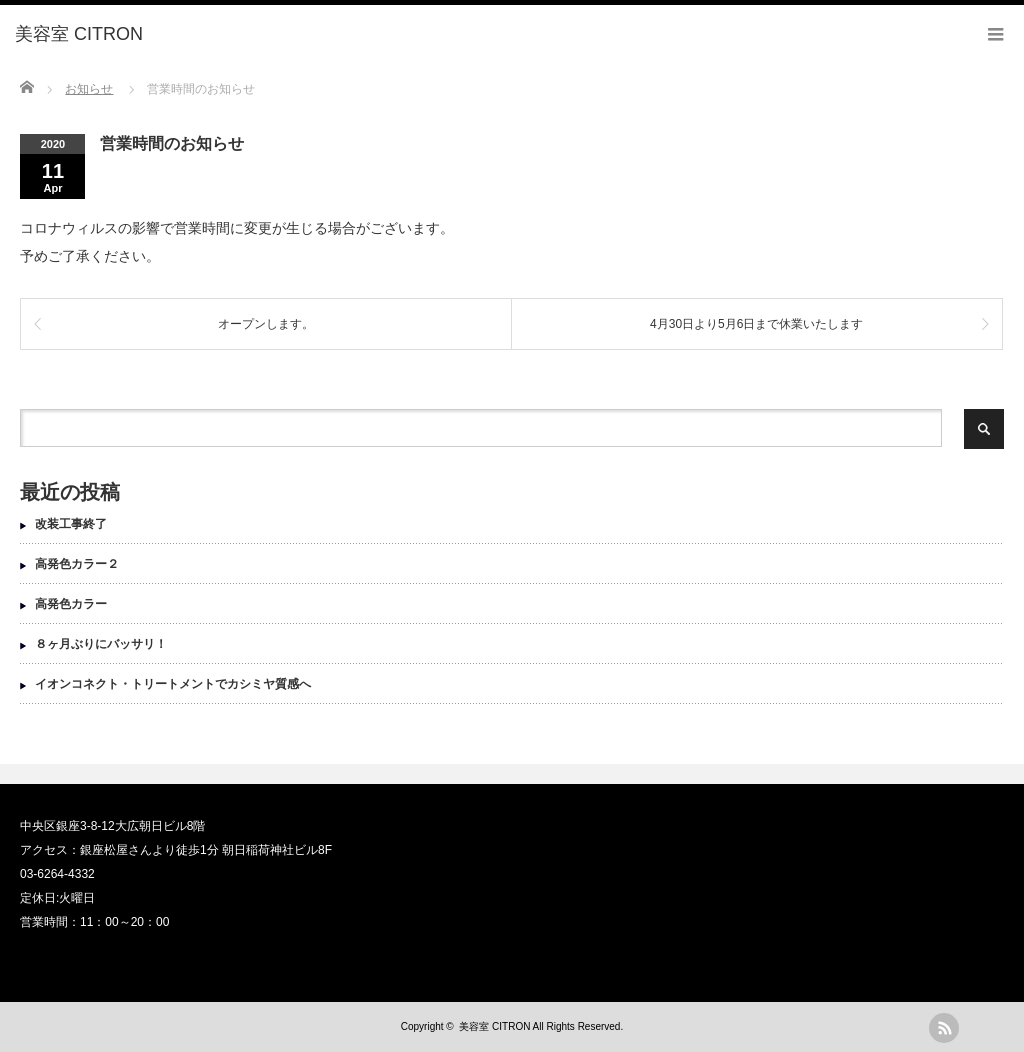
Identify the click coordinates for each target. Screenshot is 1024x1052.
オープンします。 (266, 324)
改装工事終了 (71, 524)
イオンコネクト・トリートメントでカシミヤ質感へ (173, 684)
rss (944, 1028)
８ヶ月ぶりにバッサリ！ (101, 644)
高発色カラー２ (77, 564)
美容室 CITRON (494, 1026)
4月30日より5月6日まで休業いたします (756, 324)
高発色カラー (71, 604)
